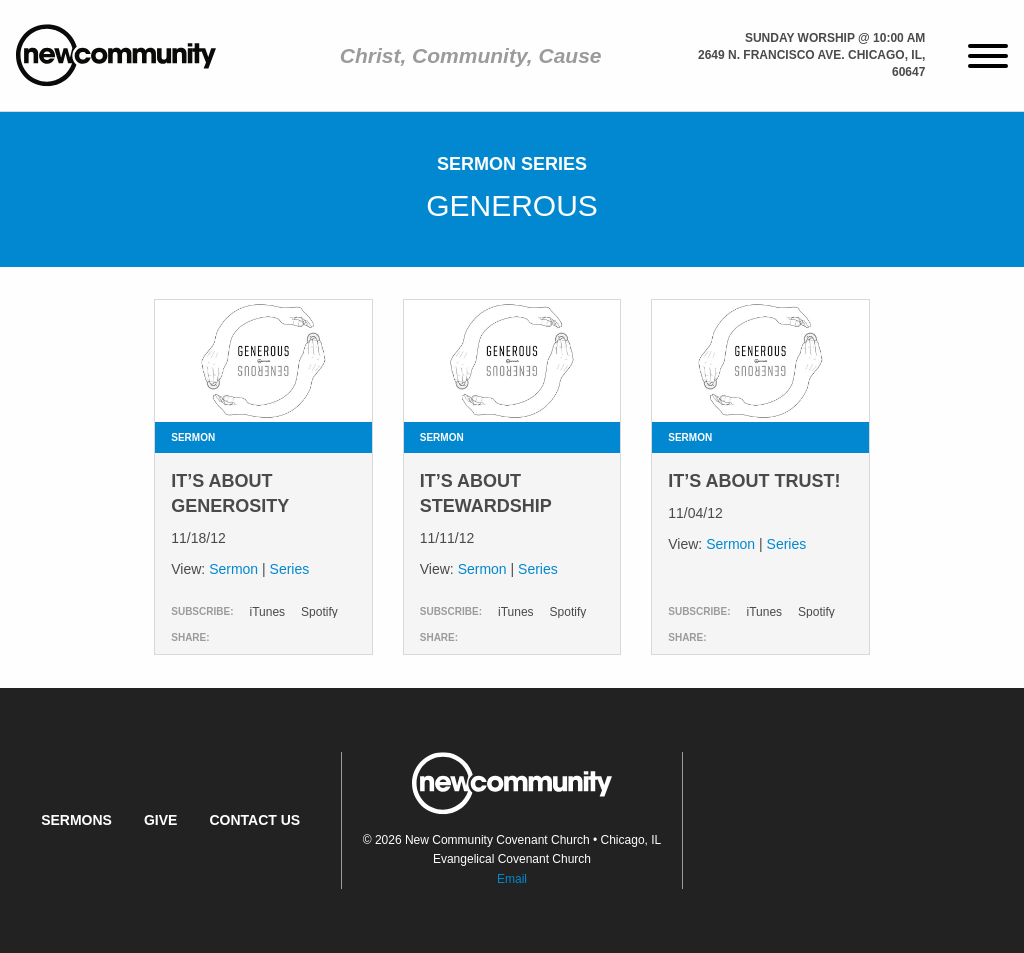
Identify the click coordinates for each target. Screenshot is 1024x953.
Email (512, 879)
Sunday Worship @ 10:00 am (835, 38)
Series (290, 569)
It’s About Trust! (754, 481)
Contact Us (254, 820)
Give (160, 820)
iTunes (267, 612)
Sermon (233, 569)
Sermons (76, 820)
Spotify (319, 612)
